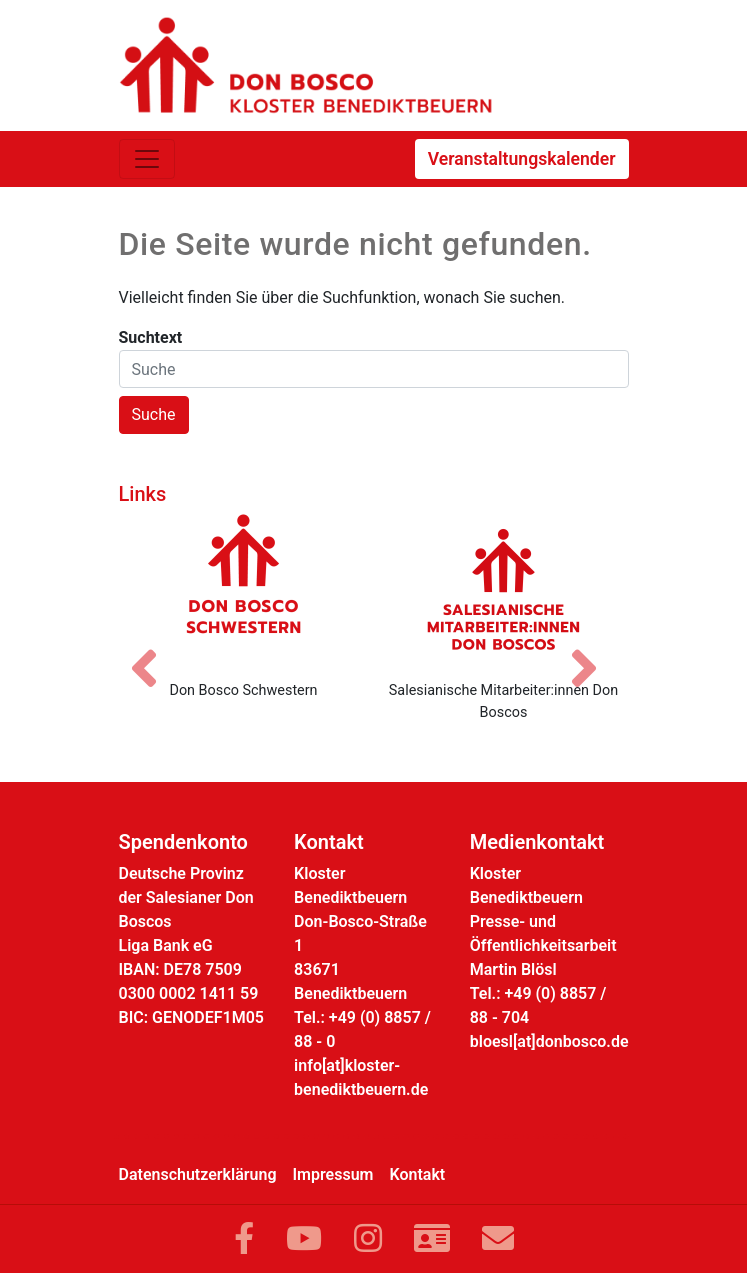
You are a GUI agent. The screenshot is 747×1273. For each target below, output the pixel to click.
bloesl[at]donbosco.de (549, 1041)
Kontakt (418, 1174)
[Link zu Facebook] (244, 1239)
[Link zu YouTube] (304, 1239)
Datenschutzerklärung (198, 1174)
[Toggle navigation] (147, 159)
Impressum (333, 1174)
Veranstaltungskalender (522, 159)
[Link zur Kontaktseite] (432, 1239)
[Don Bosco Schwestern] (244, 589)
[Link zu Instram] (368, 1239)
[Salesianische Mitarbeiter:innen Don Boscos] (504, 589)
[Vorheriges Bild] (154, 651)
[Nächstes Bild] (594, 651)
